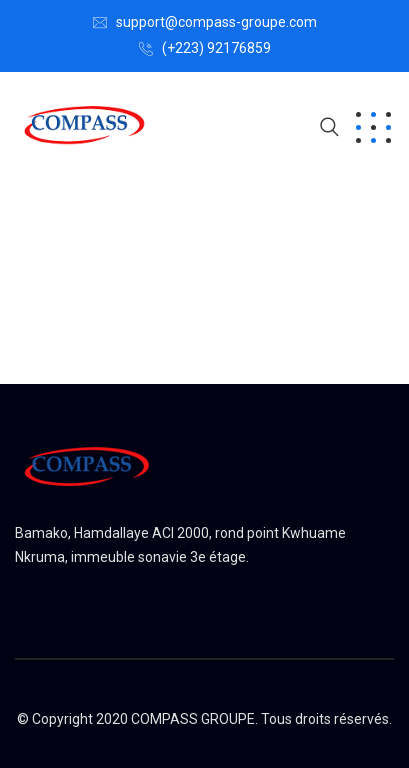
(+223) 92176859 (216, 48)
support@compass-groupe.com (216, 22)
